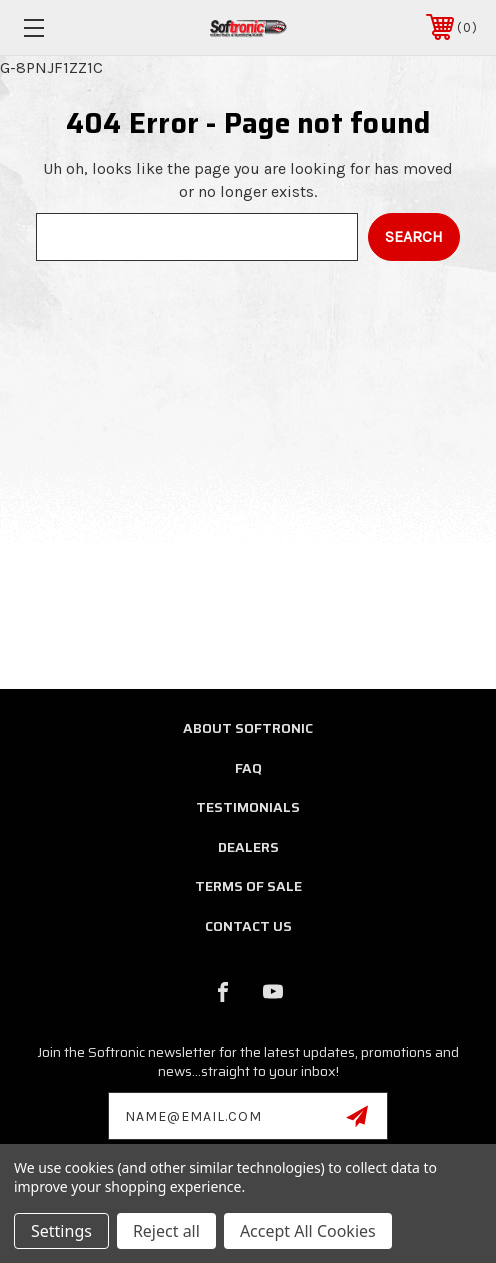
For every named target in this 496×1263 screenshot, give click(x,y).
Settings (61, 1231)
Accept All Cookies (308, 1231)
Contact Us (248, 926)
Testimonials (248, 807)
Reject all (166, 1231)
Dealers (248, 847)
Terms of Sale (248, 886)
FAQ (248, 768)
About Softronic (248, 728)
